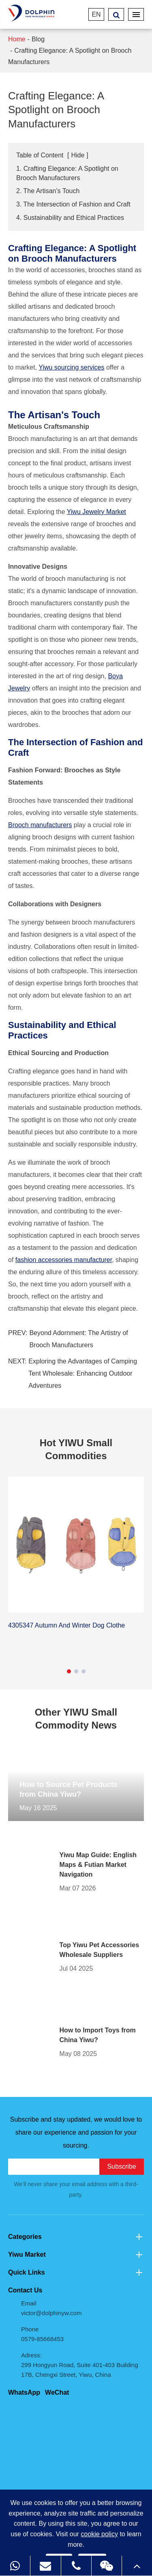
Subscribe (121, 2166)
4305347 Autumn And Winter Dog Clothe (66, 1625)
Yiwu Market (76, 2255)
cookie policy (99, 2534)
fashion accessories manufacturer (63, 1259)
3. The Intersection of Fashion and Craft (73, 204)
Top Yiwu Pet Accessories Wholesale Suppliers (99, 1950)
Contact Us (25, 2290)
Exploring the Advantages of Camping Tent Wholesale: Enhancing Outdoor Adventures (82, 1373)
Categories (76, 2237)
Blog (38, 39)
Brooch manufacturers (40, 824)
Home (17, 39)
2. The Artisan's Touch (47, 190)
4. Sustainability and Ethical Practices (70, 217)
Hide (77, 155)
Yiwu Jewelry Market (96, 511)
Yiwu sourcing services (71, 367)
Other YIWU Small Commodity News (76, 1719)
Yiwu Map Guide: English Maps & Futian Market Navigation (98, 1864)
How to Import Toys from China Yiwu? (98, 2035)
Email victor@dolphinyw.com (51, 2308)
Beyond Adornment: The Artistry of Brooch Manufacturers (78, 1338)
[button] (69, 1671)
